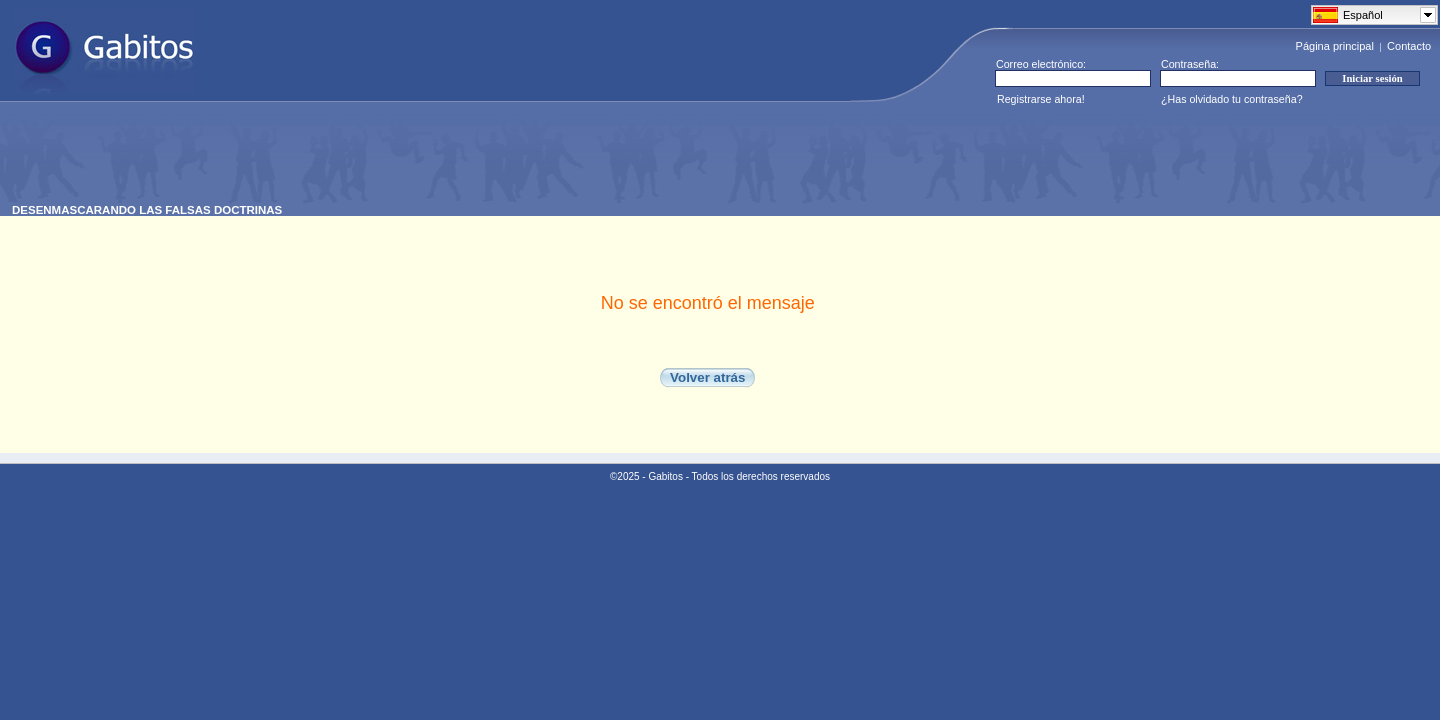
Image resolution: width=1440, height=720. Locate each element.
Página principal (1335, 46)
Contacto (1409, 46)
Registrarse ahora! (1041, 99)
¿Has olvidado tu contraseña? (1232, 99)
